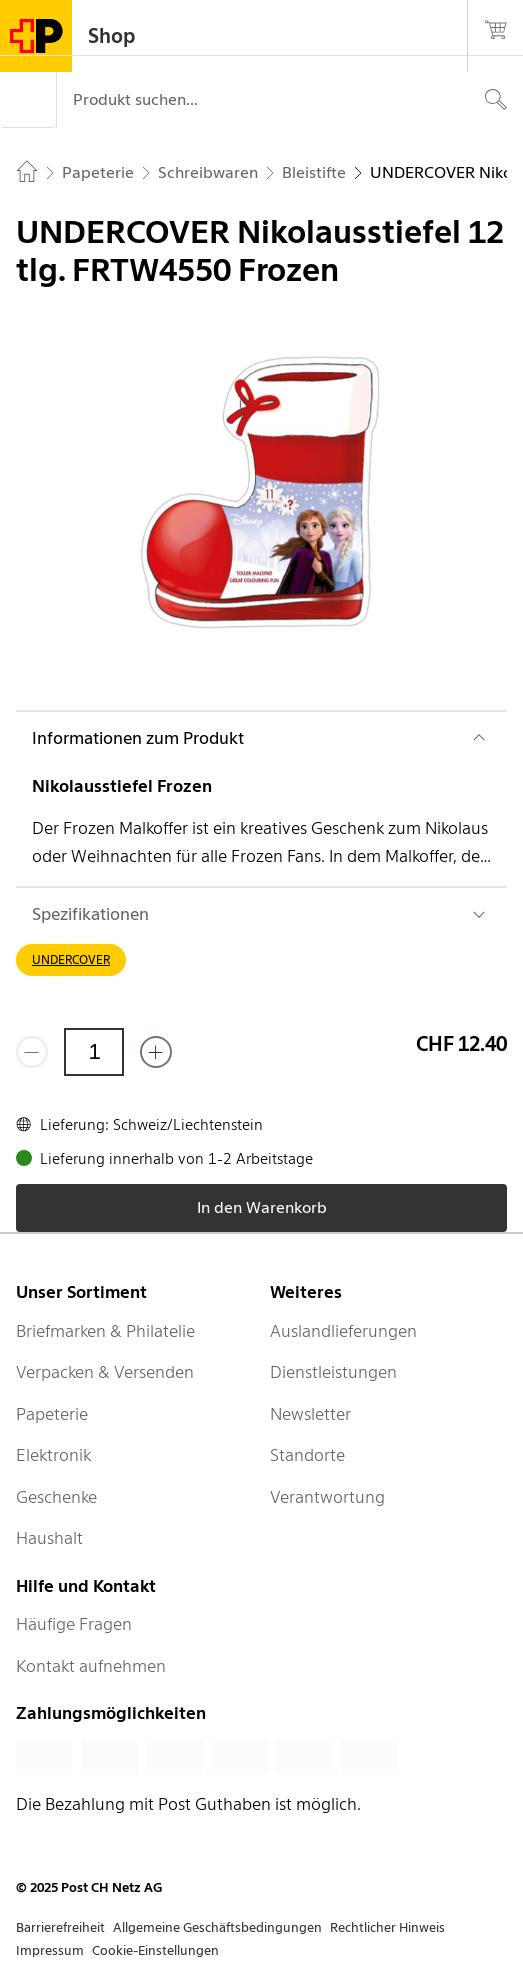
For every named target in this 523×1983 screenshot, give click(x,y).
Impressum (50, 1950)
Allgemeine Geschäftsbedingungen (217, 1927)
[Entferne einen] (32, 1052)
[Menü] (28, 100)
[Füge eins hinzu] (156, 1052)
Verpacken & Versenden (105, 1372)
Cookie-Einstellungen (155, 1950)
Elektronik (53, 1455)
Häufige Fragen (74, 1624)
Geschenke (56, 1497)
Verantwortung (327, 1497)
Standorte (307, 1455)
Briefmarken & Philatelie (105, 1331)
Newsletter (310, 1414)
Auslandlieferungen (343, 1331)
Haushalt (49, 1538)
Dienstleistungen (333, 1372)
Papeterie (52, 1414)
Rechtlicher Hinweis (387, 1927)
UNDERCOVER (71, 959)
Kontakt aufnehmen (91, 1666)
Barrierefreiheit (60, 1927)
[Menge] (94, 1052)
